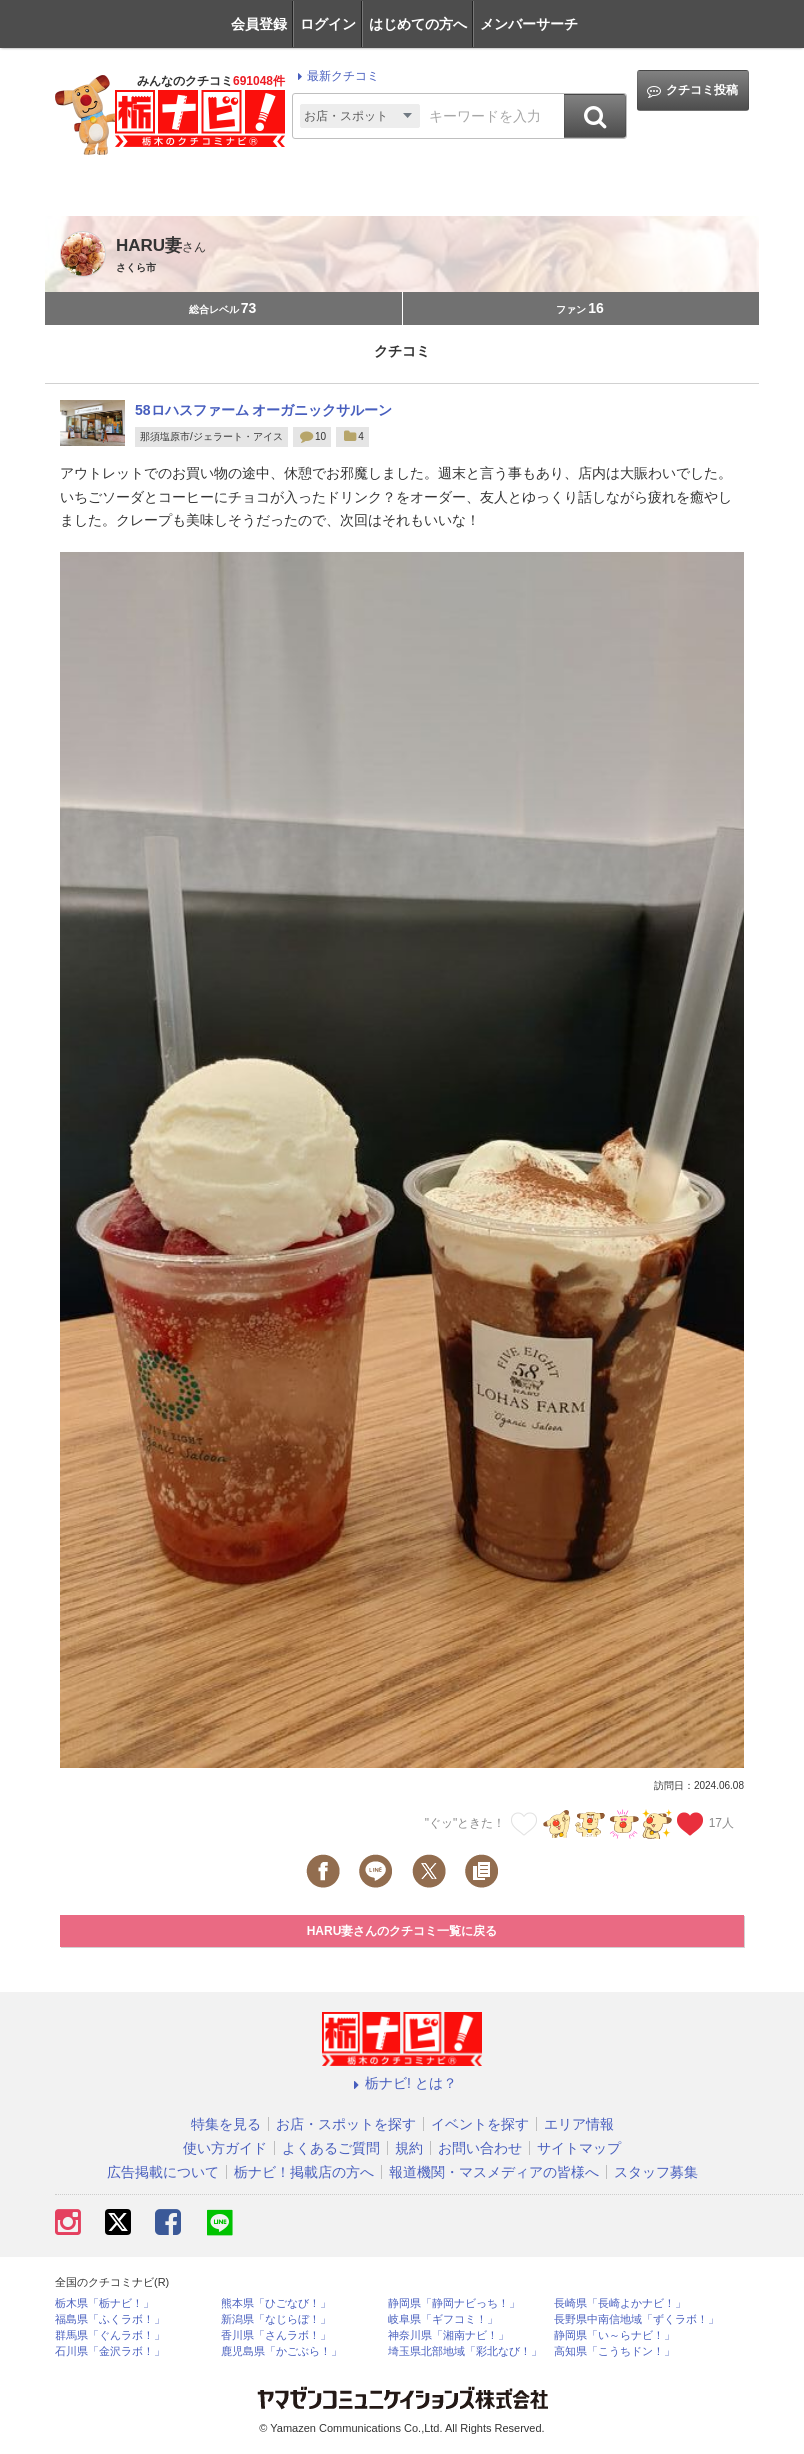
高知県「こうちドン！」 (614, 2351)
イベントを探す (480, 2124)
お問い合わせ (480, 2148)
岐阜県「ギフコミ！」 (443, 2319)
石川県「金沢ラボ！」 (110, 2351)
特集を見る (226, 2124)
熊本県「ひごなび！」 (276, 2303)
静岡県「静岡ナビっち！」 (454, 2303)
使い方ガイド (225, 2148)
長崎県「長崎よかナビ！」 (620, 2303)
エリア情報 (579, 2124)
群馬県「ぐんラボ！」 (110, 2335)
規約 (409, 2148)
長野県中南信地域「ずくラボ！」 (636, 2319)
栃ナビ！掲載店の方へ (304, 2172)
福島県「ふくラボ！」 (110, 2319)
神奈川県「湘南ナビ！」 (448, 2335)
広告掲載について (163, 2172)
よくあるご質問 (331, 2148)
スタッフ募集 (656, 2172)
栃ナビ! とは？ (402, 2083)
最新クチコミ (335, 76)
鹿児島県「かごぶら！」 (281, 2351)
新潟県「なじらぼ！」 (276, 2319)
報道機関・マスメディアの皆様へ (494, 2172)
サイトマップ (579, 2148)
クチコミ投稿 (692, 90)
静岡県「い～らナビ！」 (614, 2335)
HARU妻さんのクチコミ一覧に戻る (402, 1931)
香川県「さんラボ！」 (276, 2335)
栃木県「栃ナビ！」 (104, 2303)
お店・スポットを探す (346, 2124)
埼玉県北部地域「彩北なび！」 (465, 2351)
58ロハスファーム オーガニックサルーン (263, 410)
